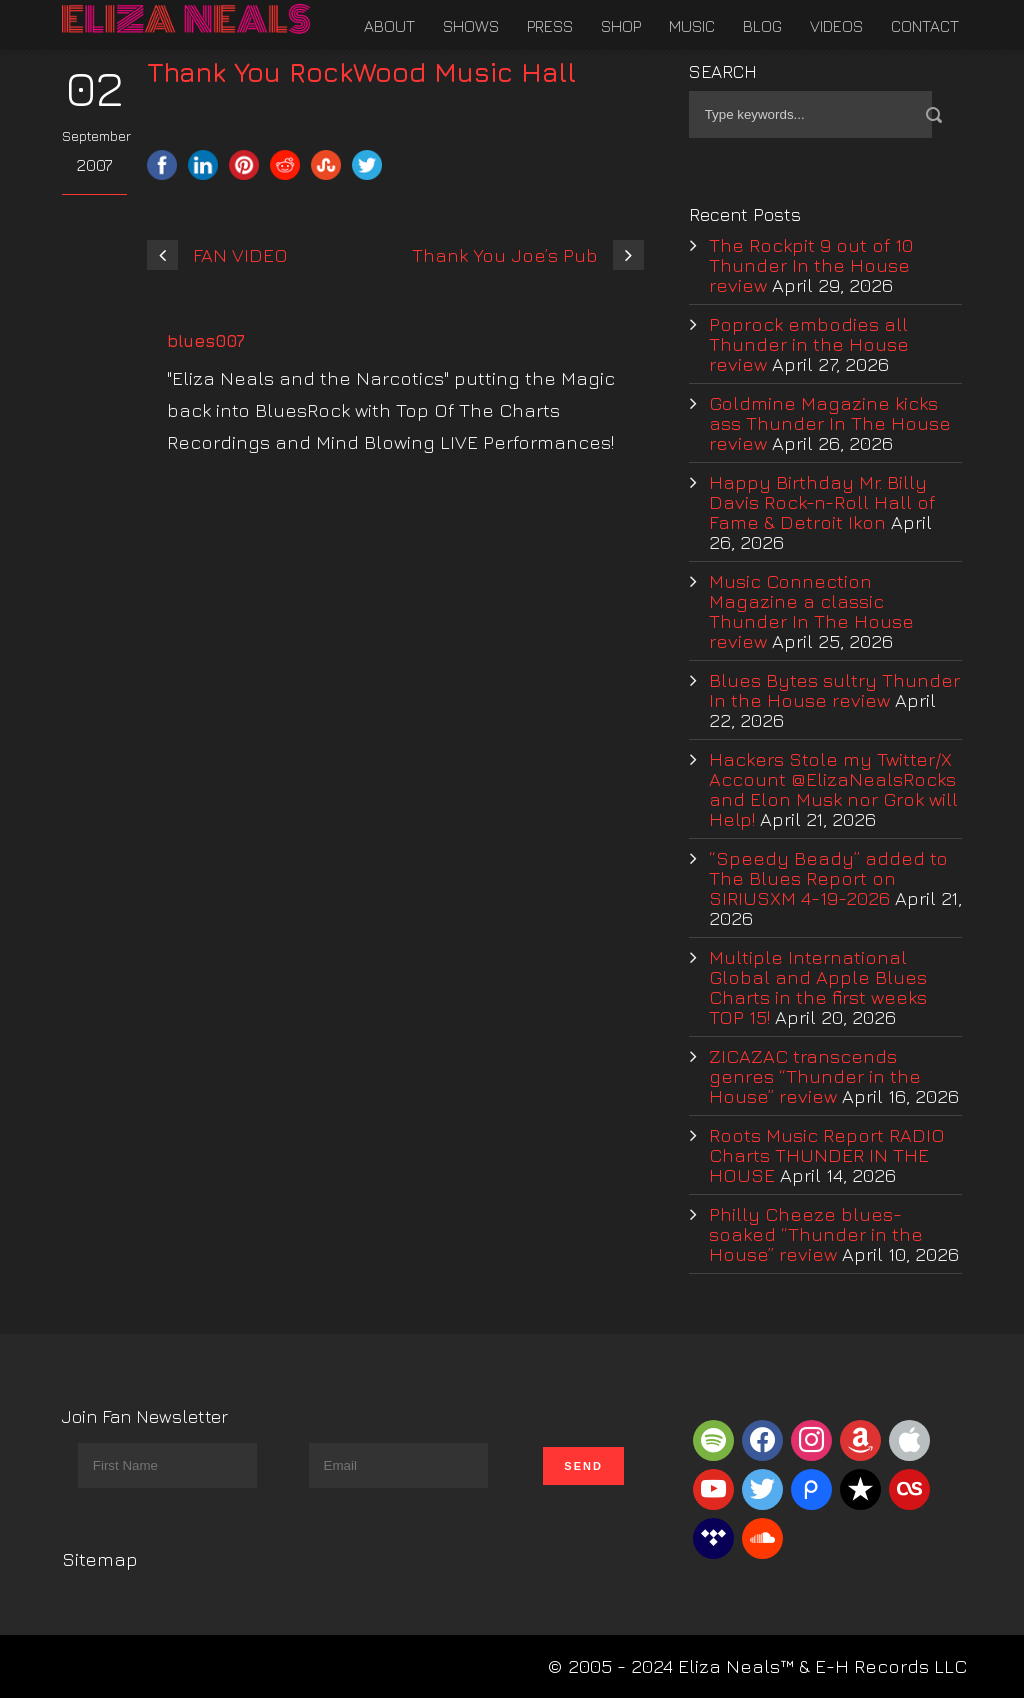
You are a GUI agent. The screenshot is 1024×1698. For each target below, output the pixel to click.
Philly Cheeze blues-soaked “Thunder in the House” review (816, 1234)
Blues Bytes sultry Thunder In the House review (834, 690)
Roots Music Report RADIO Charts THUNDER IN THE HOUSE (827, 1155)
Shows (471, 26)
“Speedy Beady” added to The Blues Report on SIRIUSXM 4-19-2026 (828, 878)
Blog (762, 26)
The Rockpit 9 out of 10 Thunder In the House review (811, 265)
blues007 (206, 341)
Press (550, 26)
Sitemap (100, 1559)
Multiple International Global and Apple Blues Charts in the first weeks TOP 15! (818, 987)
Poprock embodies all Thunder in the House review (809, 344)
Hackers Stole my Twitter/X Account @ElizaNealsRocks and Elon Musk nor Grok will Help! (833, 789)
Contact (925, 26)
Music (692, 26)
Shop (621, 26)
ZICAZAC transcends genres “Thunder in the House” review (815, 1076)
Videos (836, 26)
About (389, 26)
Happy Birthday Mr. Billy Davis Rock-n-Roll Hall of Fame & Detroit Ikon (822, 502)
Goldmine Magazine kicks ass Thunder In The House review (830, 423)
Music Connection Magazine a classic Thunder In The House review (811, 611)
